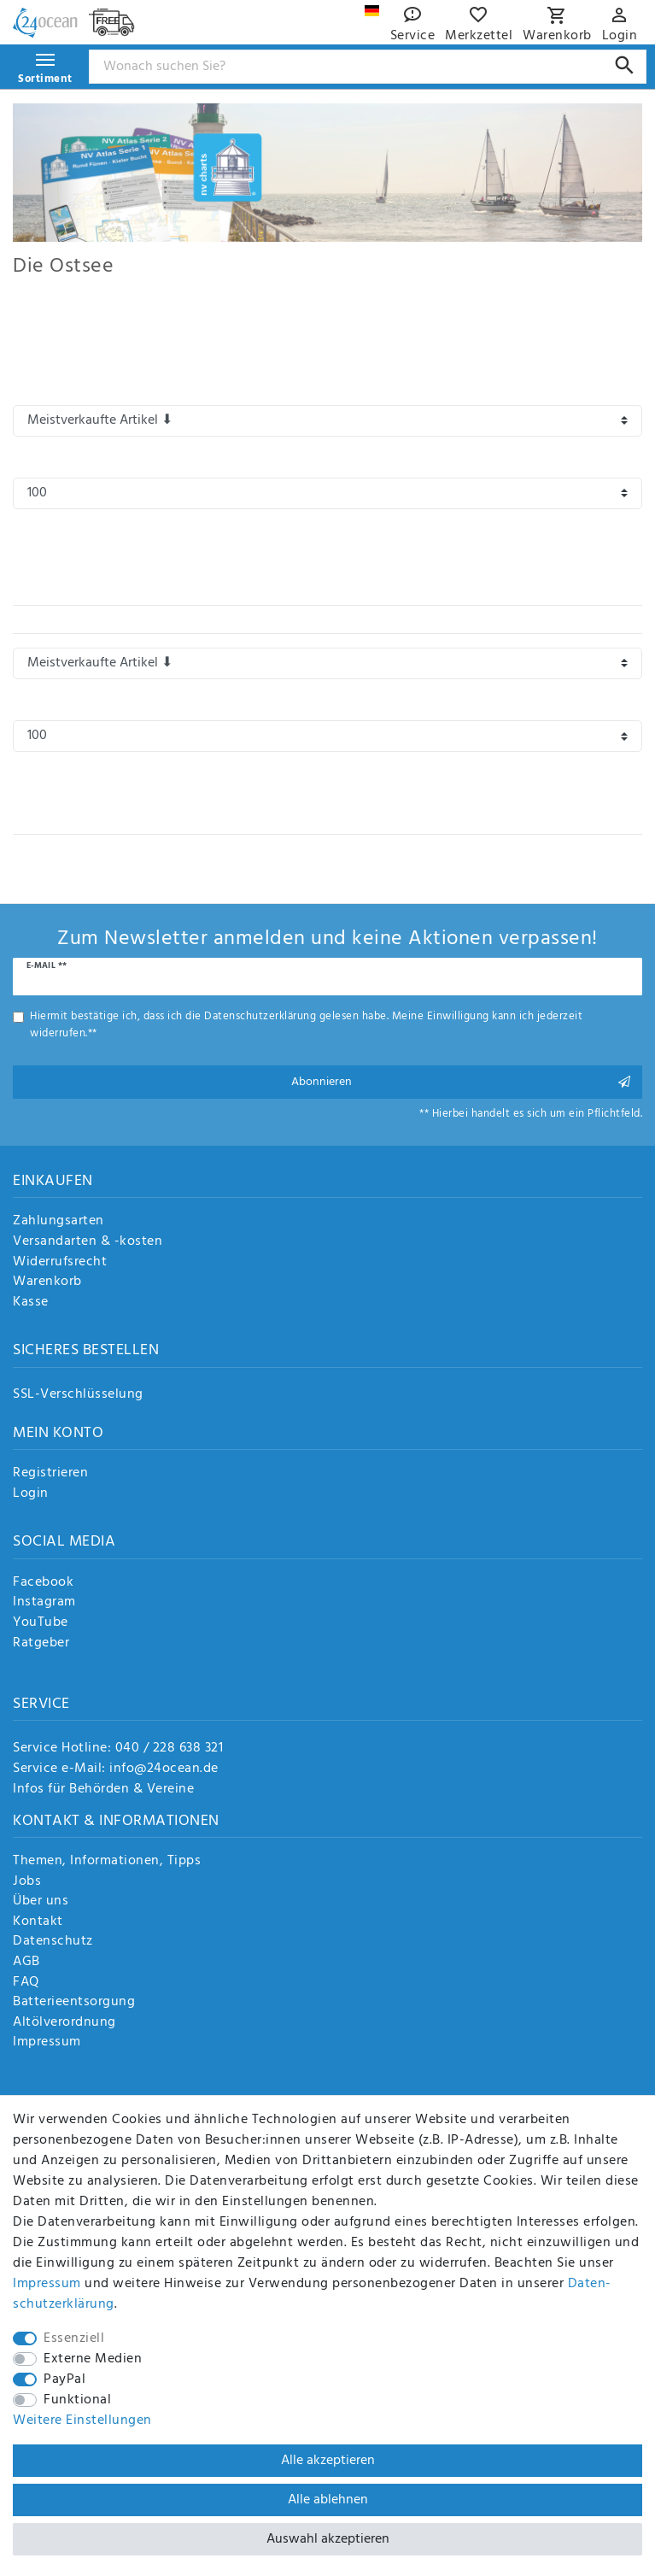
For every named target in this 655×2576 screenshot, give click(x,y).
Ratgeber (41, 1644)
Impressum (47, 2043)
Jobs (27, 1882)
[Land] (372, 10)
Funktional (77, 2400)
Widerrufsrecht (60, 1262)
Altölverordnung (64, 2023)
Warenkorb (47, 1282)
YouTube (40, 1623)
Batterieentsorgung (74, 2002)
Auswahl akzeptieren (327, 2539)
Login (31, 1494)
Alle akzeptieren (328, 2461)
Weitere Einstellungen (82, 2420)
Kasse (31, 1303)
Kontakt (38, 1922)
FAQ (26, 1983)
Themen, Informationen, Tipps (107, 1861)
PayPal (64, 2379)
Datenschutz (53, 1942)
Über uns (40, 1902)
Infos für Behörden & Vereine (103, 1789)
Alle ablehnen (328, 2500)
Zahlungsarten (58, 1221)
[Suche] (625, 65)
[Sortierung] (327, 421)
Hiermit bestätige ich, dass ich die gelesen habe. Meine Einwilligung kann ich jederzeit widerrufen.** (306, 1024)
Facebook (43, 1583)
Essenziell (74, 2338)
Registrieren (50, 1474)
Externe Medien (93, 2359)
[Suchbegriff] (368, 67)
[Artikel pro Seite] (327, 493)
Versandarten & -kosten (87, 1242)
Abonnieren (460, 1082)
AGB (26, 1962)
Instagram (44, 1603)
